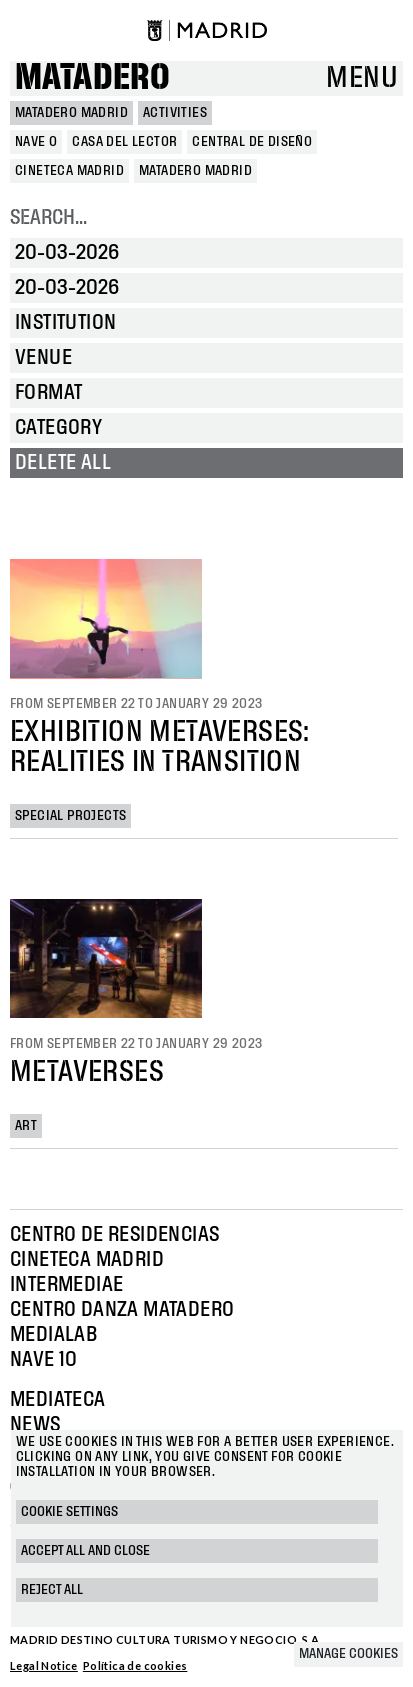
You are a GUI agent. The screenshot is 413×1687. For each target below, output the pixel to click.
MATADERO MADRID (71, 113)
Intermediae (66, 1285)
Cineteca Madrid (87, 1260)
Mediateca (58, 1400)
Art (26, 1126)
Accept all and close (85, 1551)
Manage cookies (348, 1654)
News (35, 1425)
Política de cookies (135, 1665)
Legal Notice (44, 1665)
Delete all (63, 463)
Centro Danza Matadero (122, 1310)
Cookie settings (69, 1512)
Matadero (92, 78)
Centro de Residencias (114, 1235)
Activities (175, 113)
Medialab (53, 1335)
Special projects (70, 816)
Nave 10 (44, 1360)
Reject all (52, 1590)
